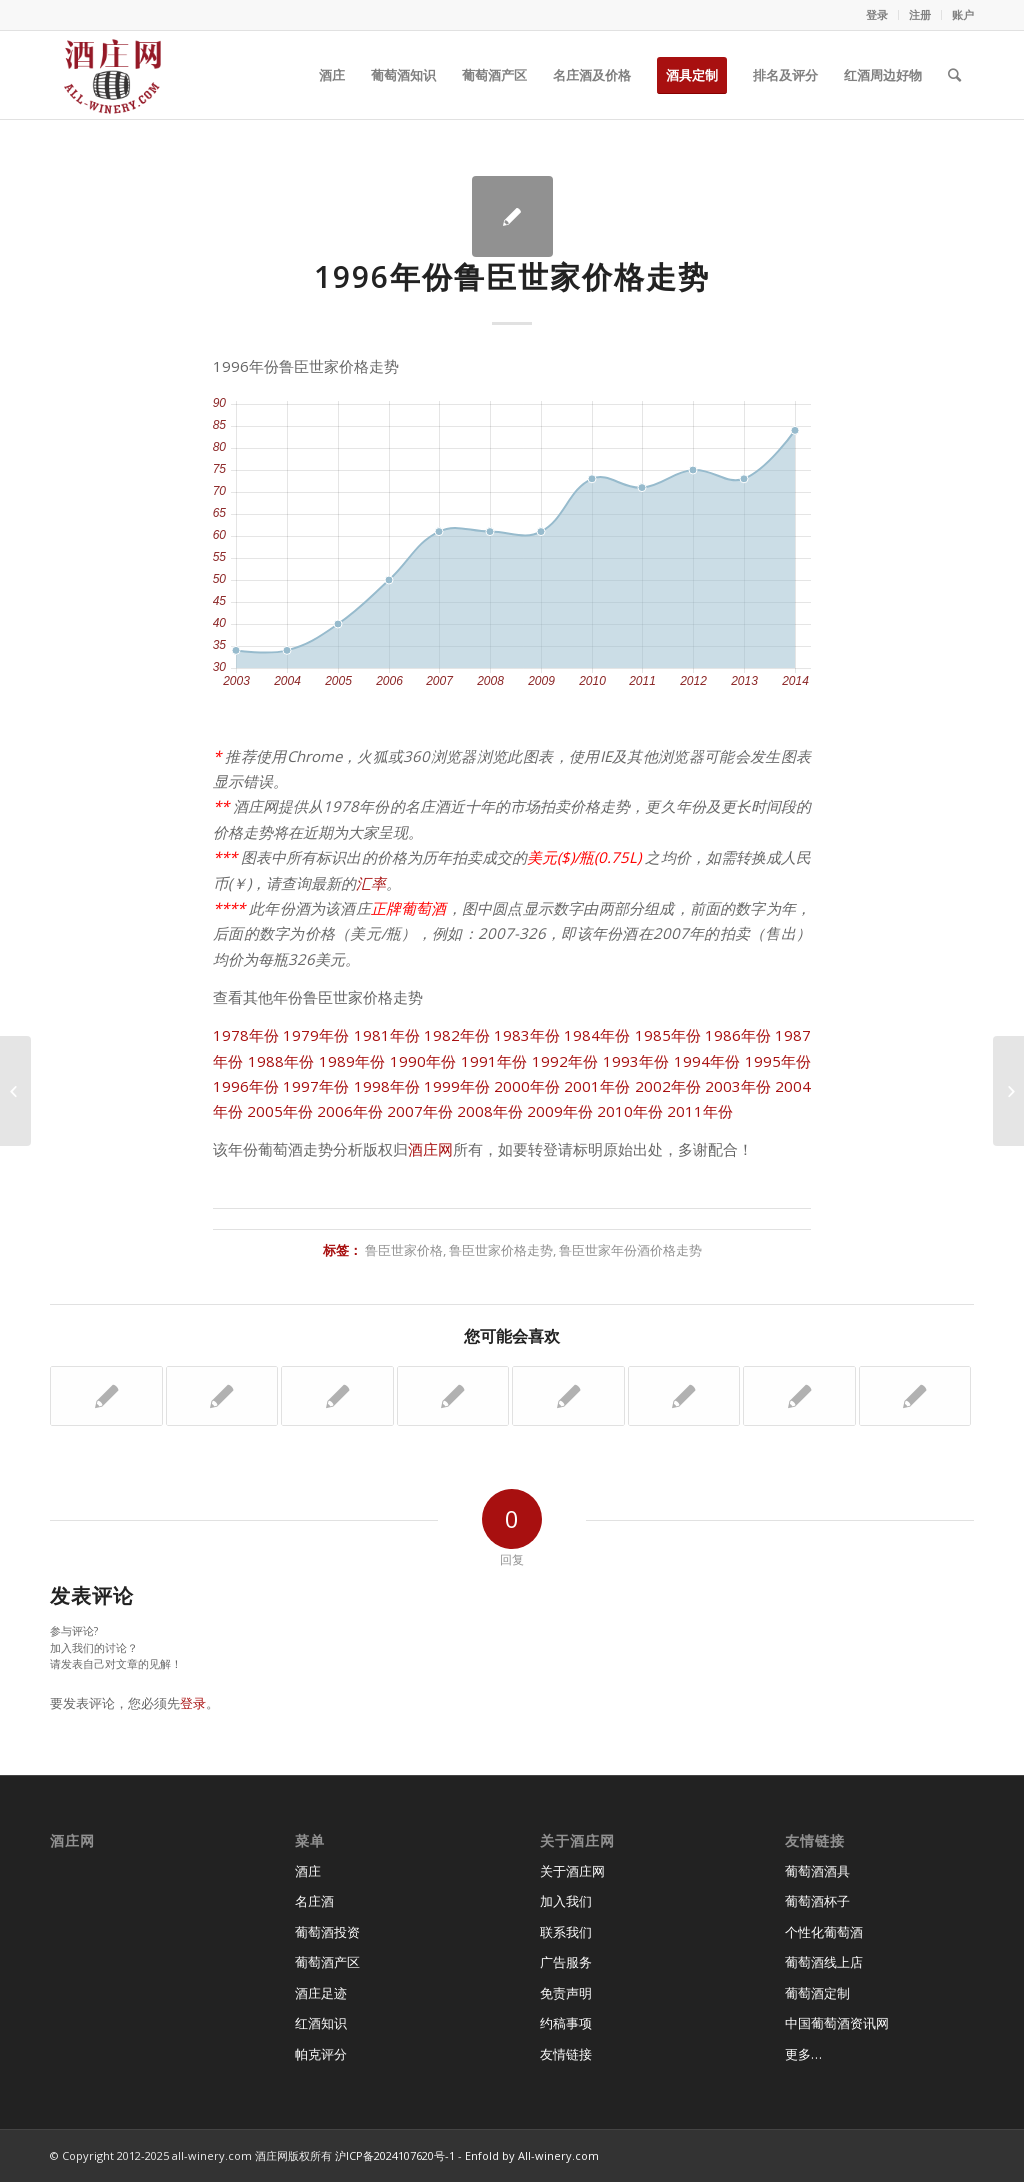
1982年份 (457, 1035)
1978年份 (246, 1035)
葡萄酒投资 (327, 1932)
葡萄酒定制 (817, 1993)
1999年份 (457, 1086)
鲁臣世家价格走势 (501, 1250)
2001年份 (597, 1086)
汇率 (371, 883)
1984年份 (597, 1035)
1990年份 (423, 1061)
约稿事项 (566, 2023)
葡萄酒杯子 (817, 1901)
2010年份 (630, 1111)
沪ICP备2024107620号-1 (395, 2155)
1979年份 (316, 1035)
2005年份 (280, 1111)
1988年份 (281, 1061)
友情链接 (566, 2054)
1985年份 (668, 1035)
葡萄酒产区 (327, 1962)
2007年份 (420, 1111)
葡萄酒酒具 (817, 1871)
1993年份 (636, 1061)
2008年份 (490, 1111)
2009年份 (560, 1111)
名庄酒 (314, 1901)
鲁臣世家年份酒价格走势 (630, 1250)
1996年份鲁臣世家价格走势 (512, 276)
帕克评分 (321, 2054)
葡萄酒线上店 (824, 1962)
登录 (877, 14)
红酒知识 (321, 2023)
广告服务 (566, 1962)
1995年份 (778, 1061)
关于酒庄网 (572, 1871)
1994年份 (707, 1061)
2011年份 (700, 1111)
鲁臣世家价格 (404, 1250)
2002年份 (668, 1086)
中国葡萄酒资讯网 (837, 2023)
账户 (963, 14)
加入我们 (566, 1901)
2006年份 (350, 1111)
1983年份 (527, 1035)
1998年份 (387, 1086)
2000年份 (527, 1086)
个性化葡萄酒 (824, 1932)
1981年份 (387, 1035)
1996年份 (246, 1086)
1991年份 (494, 1061)
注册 (920, 14)
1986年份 (738, 1035)
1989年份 (352, 1061)
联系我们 (566, 1932)
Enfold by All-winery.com (532, 2155)
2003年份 (738, 1086)
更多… (803, 2054)
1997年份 (316, 1086)
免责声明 (566, 1993)
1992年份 (565, 1061)
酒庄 (308, 1871)
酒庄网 (430, 1149)
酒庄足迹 (321, 1993)
